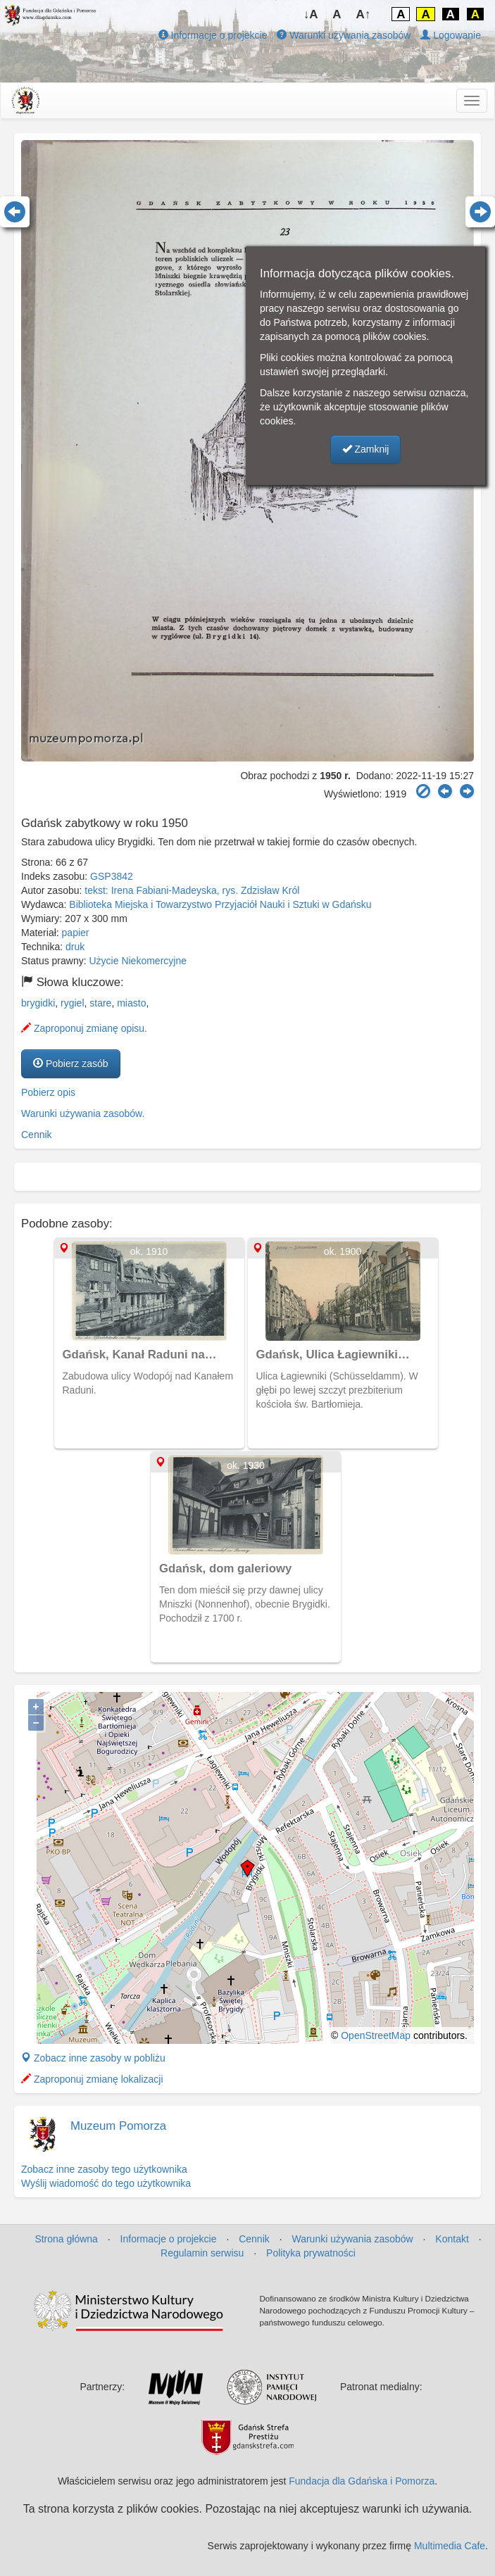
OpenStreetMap (376, 2035)
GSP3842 (111, 876)
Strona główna (66, 2238)
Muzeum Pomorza (118, 2126)
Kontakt (451, 2238)
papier (75, 932)
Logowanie (450, 35)
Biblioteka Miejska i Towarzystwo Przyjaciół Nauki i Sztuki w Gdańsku (220, 904)
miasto (131, 1003)
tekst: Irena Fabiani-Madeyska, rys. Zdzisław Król (191, 890)
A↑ (363, 14)
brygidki (38, 1003)
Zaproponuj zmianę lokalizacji (92, 2079)
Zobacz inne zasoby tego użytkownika (104, 2169)
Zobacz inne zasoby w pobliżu (93, 2058)
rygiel (72, 1003)
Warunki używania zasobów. (82, 1113)
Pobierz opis (48, 1092)
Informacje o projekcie (213, 35)
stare (100, 1003)
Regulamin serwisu (202, 2253)
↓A (310, 14)
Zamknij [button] (365, 449)
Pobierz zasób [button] (70, 1063)
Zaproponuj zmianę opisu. (84, 1028)
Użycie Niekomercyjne (138, 960)
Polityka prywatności (311, 2253)
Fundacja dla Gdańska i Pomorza (361, 2481)
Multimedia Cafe (449, 2545)
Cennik (36, 1134)
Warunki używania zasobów (344, 35)
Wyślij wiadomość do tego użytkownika (106, 2183)
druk (74, 946)
